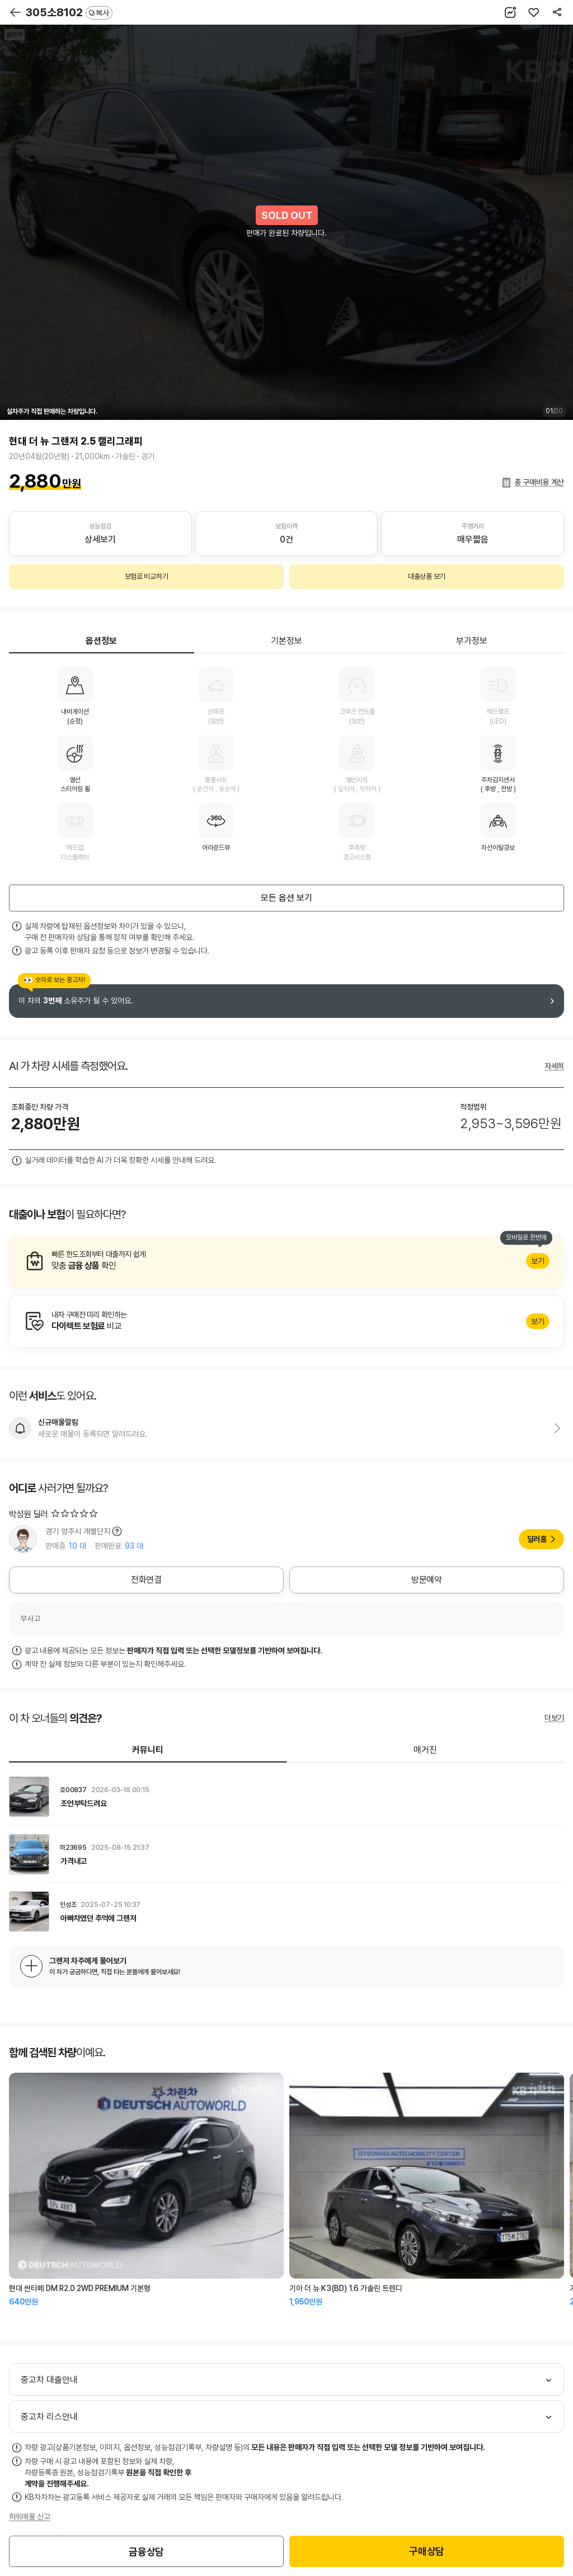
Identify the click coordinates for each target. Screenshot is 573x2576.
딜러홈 (537, 1539)
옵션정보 (101, 640)
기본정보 (286, 640)
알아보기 (286, 1261)
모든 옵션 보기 (286, 897)
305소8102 (69, 12)
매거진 (425, 1750)
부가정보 (471, 640)
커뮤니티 (147, 1750)
